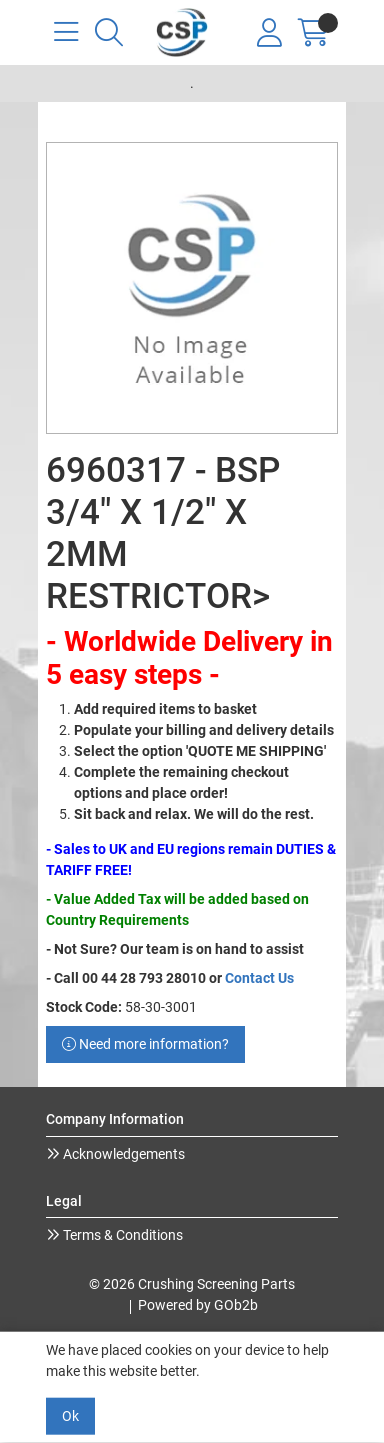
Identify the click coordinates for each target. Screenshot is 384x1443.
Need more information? (145, 1044)
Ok (70, 1416)
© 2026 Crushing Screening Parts (192, 1284)
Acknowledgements (122, 1154)
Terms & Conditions (121, 1235)
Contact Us (259, 978)
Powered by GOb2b (198, 1305)
